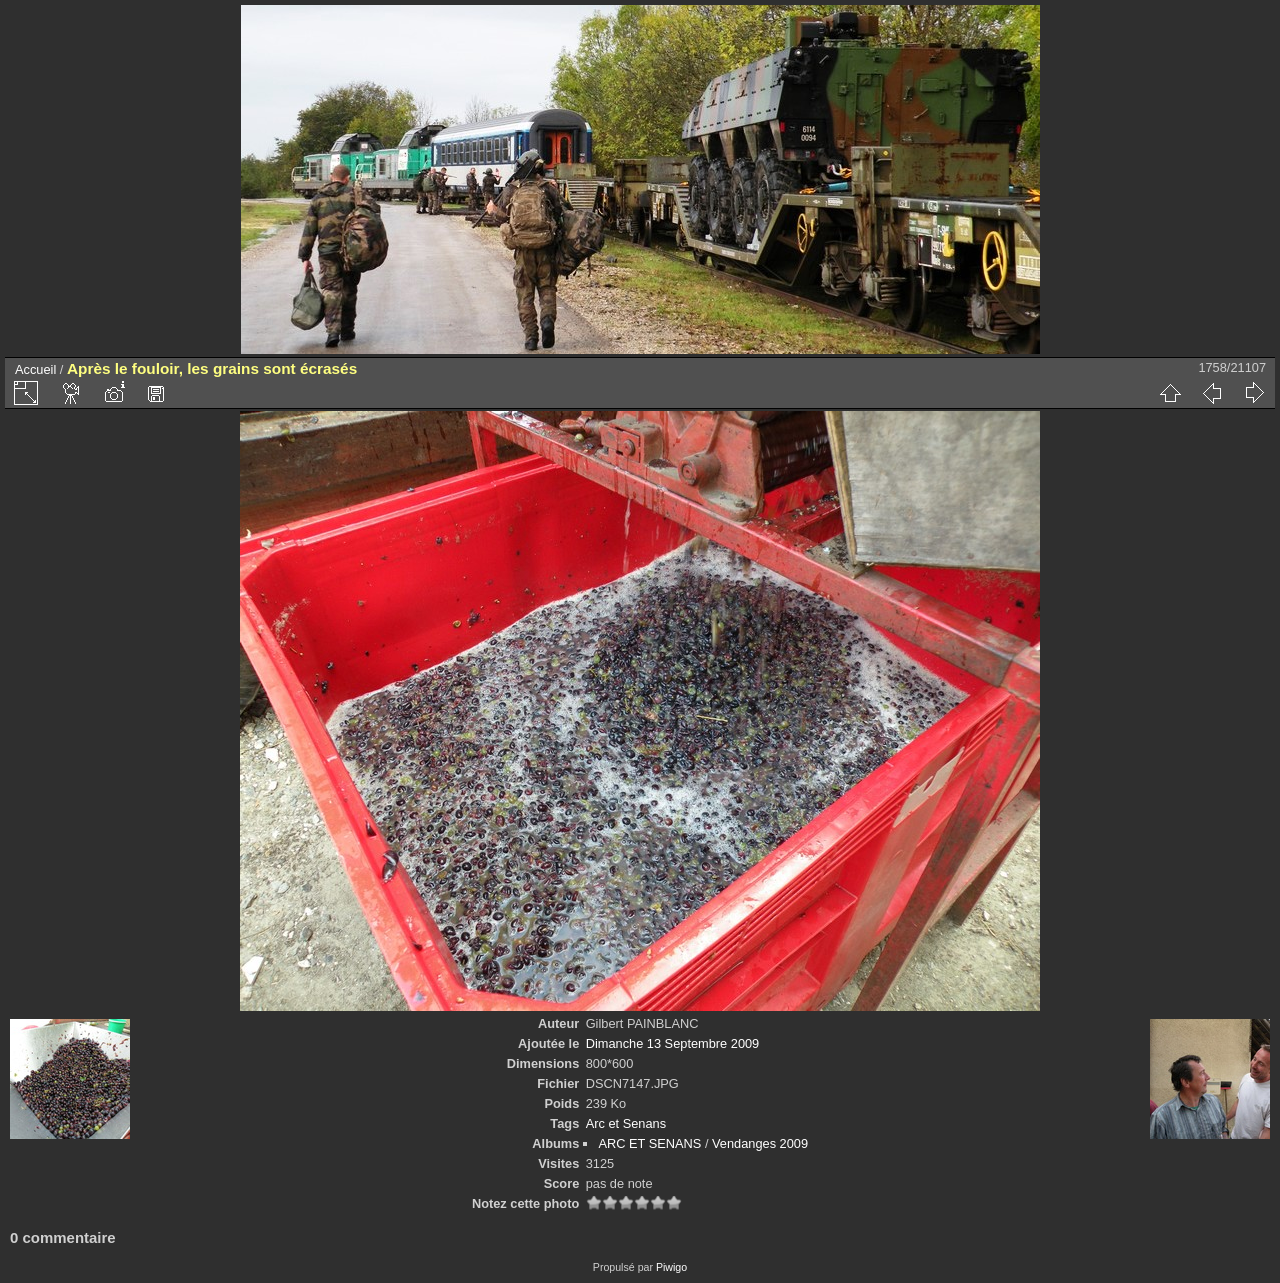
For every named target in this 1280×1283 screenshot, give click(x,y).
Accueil (35, 369)
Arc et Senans (626, 1123)
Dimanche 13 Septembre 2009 (673, 1043)
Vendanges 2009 (760, 1143)
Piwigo (671, 1267)
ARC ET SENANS (649, 1143)
